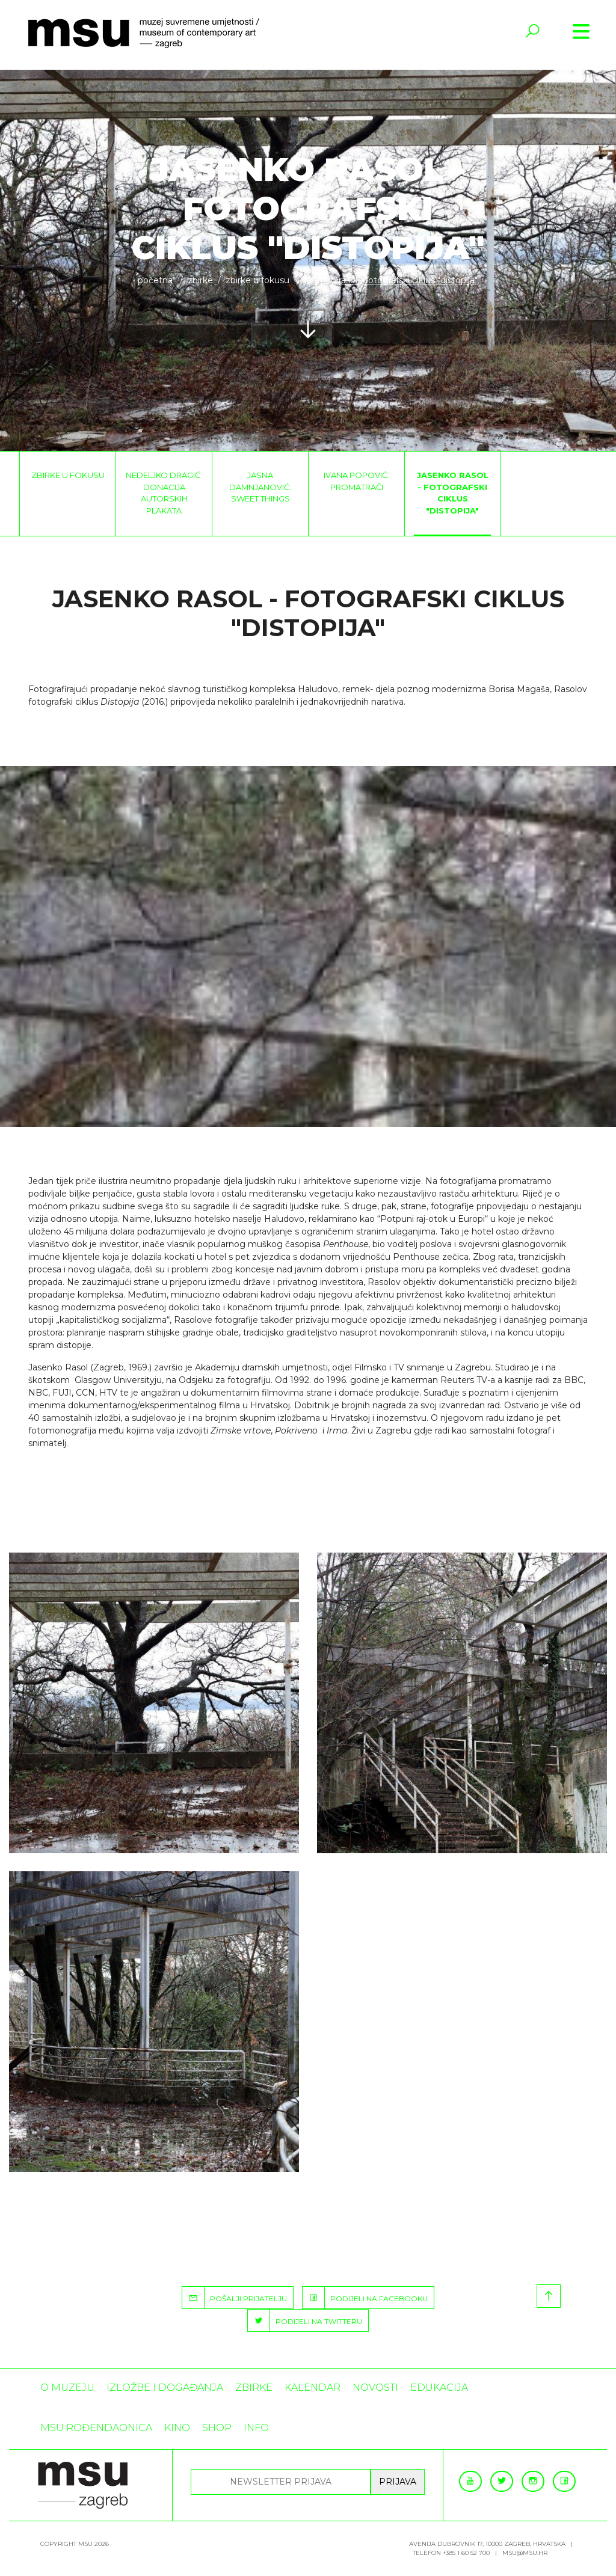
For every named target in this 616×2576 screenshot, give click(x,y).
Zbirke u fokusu (257, 280)
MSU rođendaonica (96, 2427)
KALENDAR (312, 2387)
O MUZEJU (67, 2387)
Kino (177, 2427)
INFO (256, 2427)
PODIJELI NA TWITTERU (305, 2320)
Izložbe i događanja (164, 2387)
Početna (155, 280)
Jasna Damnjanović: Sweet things (260, 486)
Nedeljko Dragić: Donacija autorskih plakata (164, 492)
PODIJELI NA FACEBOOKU (365, 2297)
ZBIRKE (200, 280)
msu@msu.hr (524, 2553)
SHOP (217, 2427)
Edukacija (439, 2387)
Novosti (375, 2387)
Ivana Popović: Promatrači (356, 481)
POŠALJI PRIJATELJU (234, 2297)
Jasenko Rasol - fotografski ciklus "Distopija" (452, 492)
